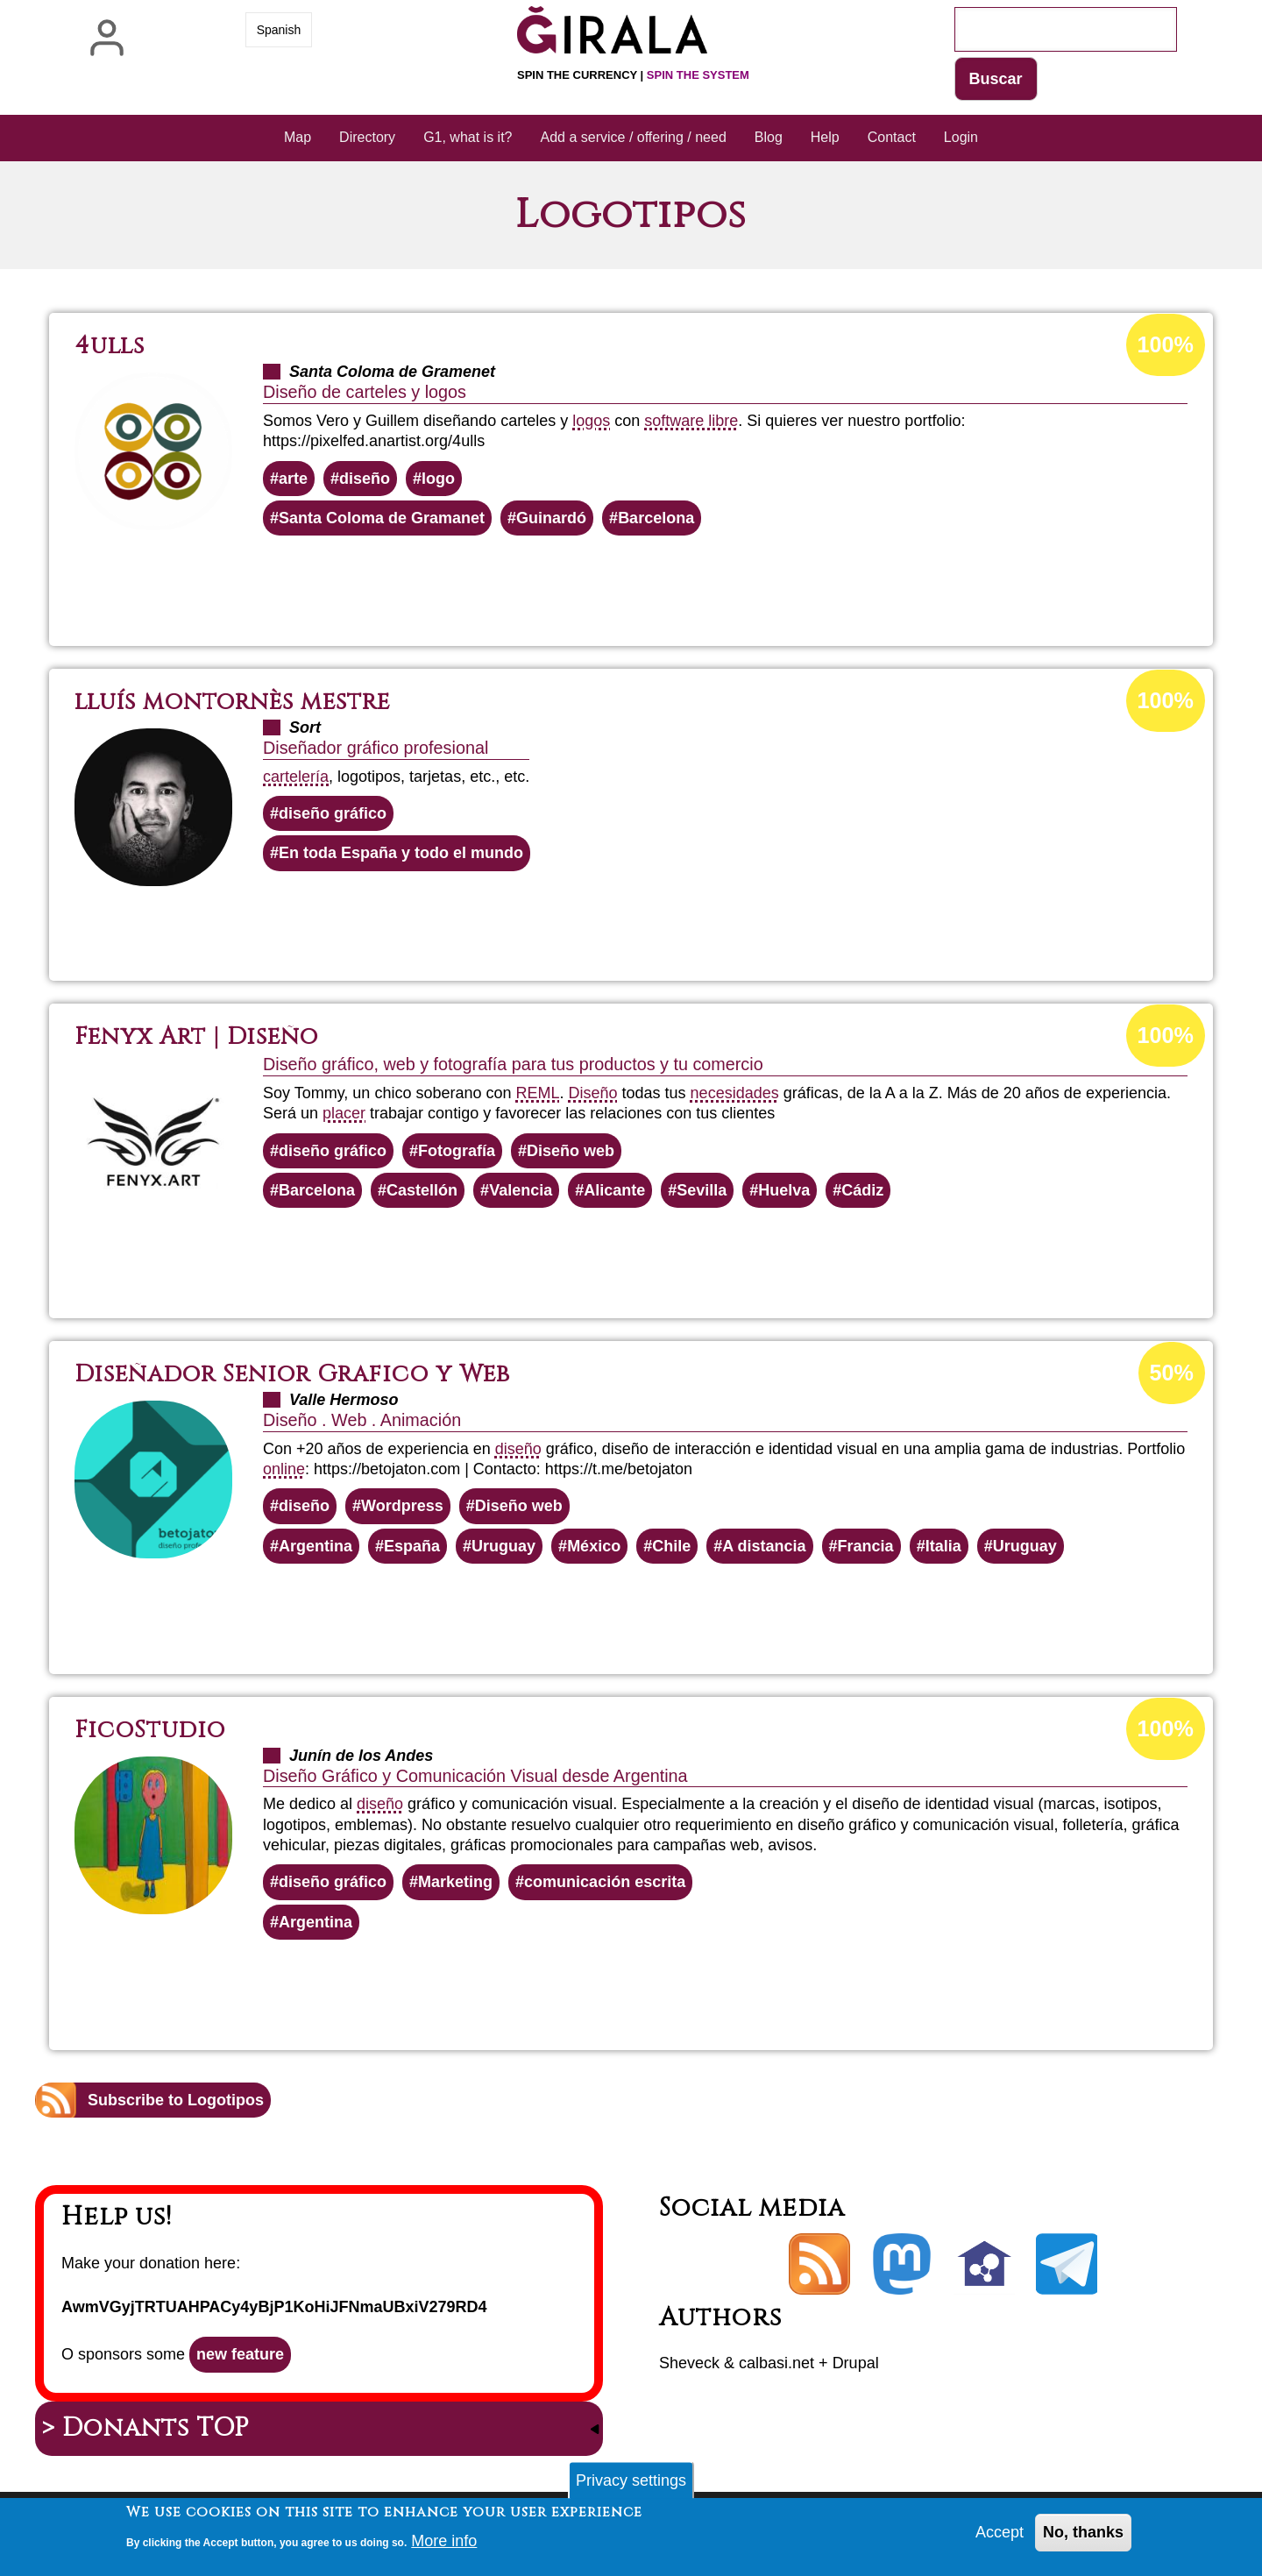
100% (1166, 344)
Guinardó (551, 518)
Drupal (856, 2363)
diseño (364, 478)
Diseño (593, 1093)
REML (537, 1093)
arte (293, 478)
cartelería (296, 776)
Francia (866, 1546)
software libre (691, 420)
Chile (671, 1546)
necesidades (735, 1093)
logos (591, 420)
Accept (999, 2535)
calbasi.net (776, 2363)
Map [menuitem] (297, 137)
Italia (943, 1546)
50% (1172, 1372)
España (412, 1546)
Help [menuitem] (825, 137)
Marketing (455, 1882)
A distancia (763, 1546)
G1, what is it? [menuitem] (467, 137)
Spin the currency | (633, 75)
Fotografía (456, 1151)
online (284, 1469)
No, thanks (1083, 2535)
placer (344, 1113)
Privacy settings (631, 2484)
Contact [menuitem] (892, 137)
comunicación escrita (604, 1882)
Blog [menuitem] (769, 137)
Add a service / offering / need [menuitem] (634, 137)
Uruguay (503, 1546)
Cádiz (862, 1190)
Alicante (614, 1190)
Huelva (784, 1190)
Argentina (315, 1546)
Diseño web (570, 1151)
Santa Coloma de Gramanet (382, 518)
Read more (664, 583)
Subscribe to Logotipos (176, 2100)
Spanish (279, 30)
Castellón (421, 1190)
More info (444, 2544)
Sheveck (689, 2363)
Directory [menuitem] (367, 137)
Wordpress (402, 1506)
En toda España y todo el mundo (401, 853)
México (593, 1546)
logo (438, 478)
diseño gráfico (332, 813)
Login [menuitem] (961, 137)
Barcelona (656, 518)
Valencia (520, 1190)
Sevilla (702, 1190)
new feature (240, 2354)
